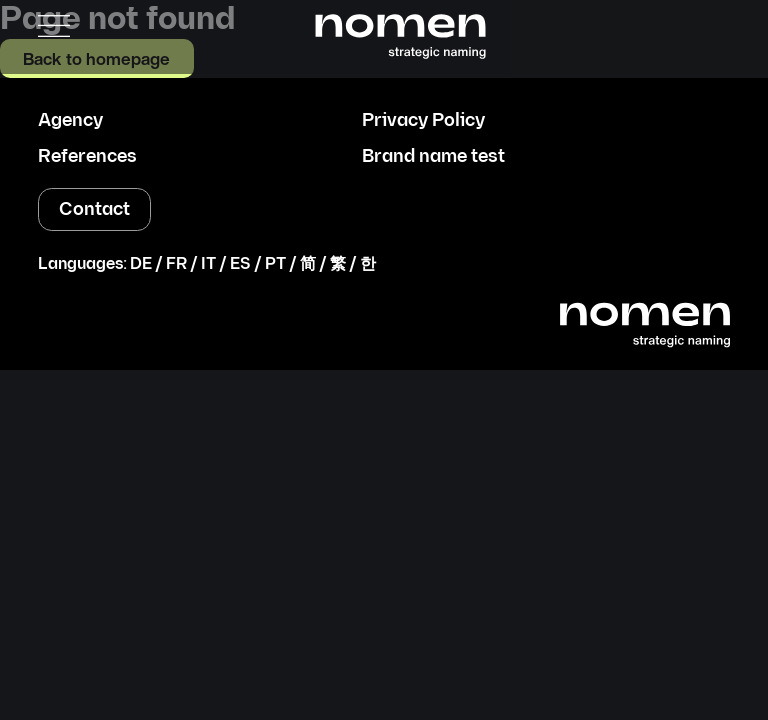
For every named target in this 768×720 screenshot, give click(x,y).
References (87, 157)
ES (240, 264)
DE (141, 264)
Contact (94, 209)
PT (275, 264)
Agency (70, 121)
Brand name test (433, 157)
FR (176, 264)
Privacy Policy (423, 121)
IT (208, 264)
